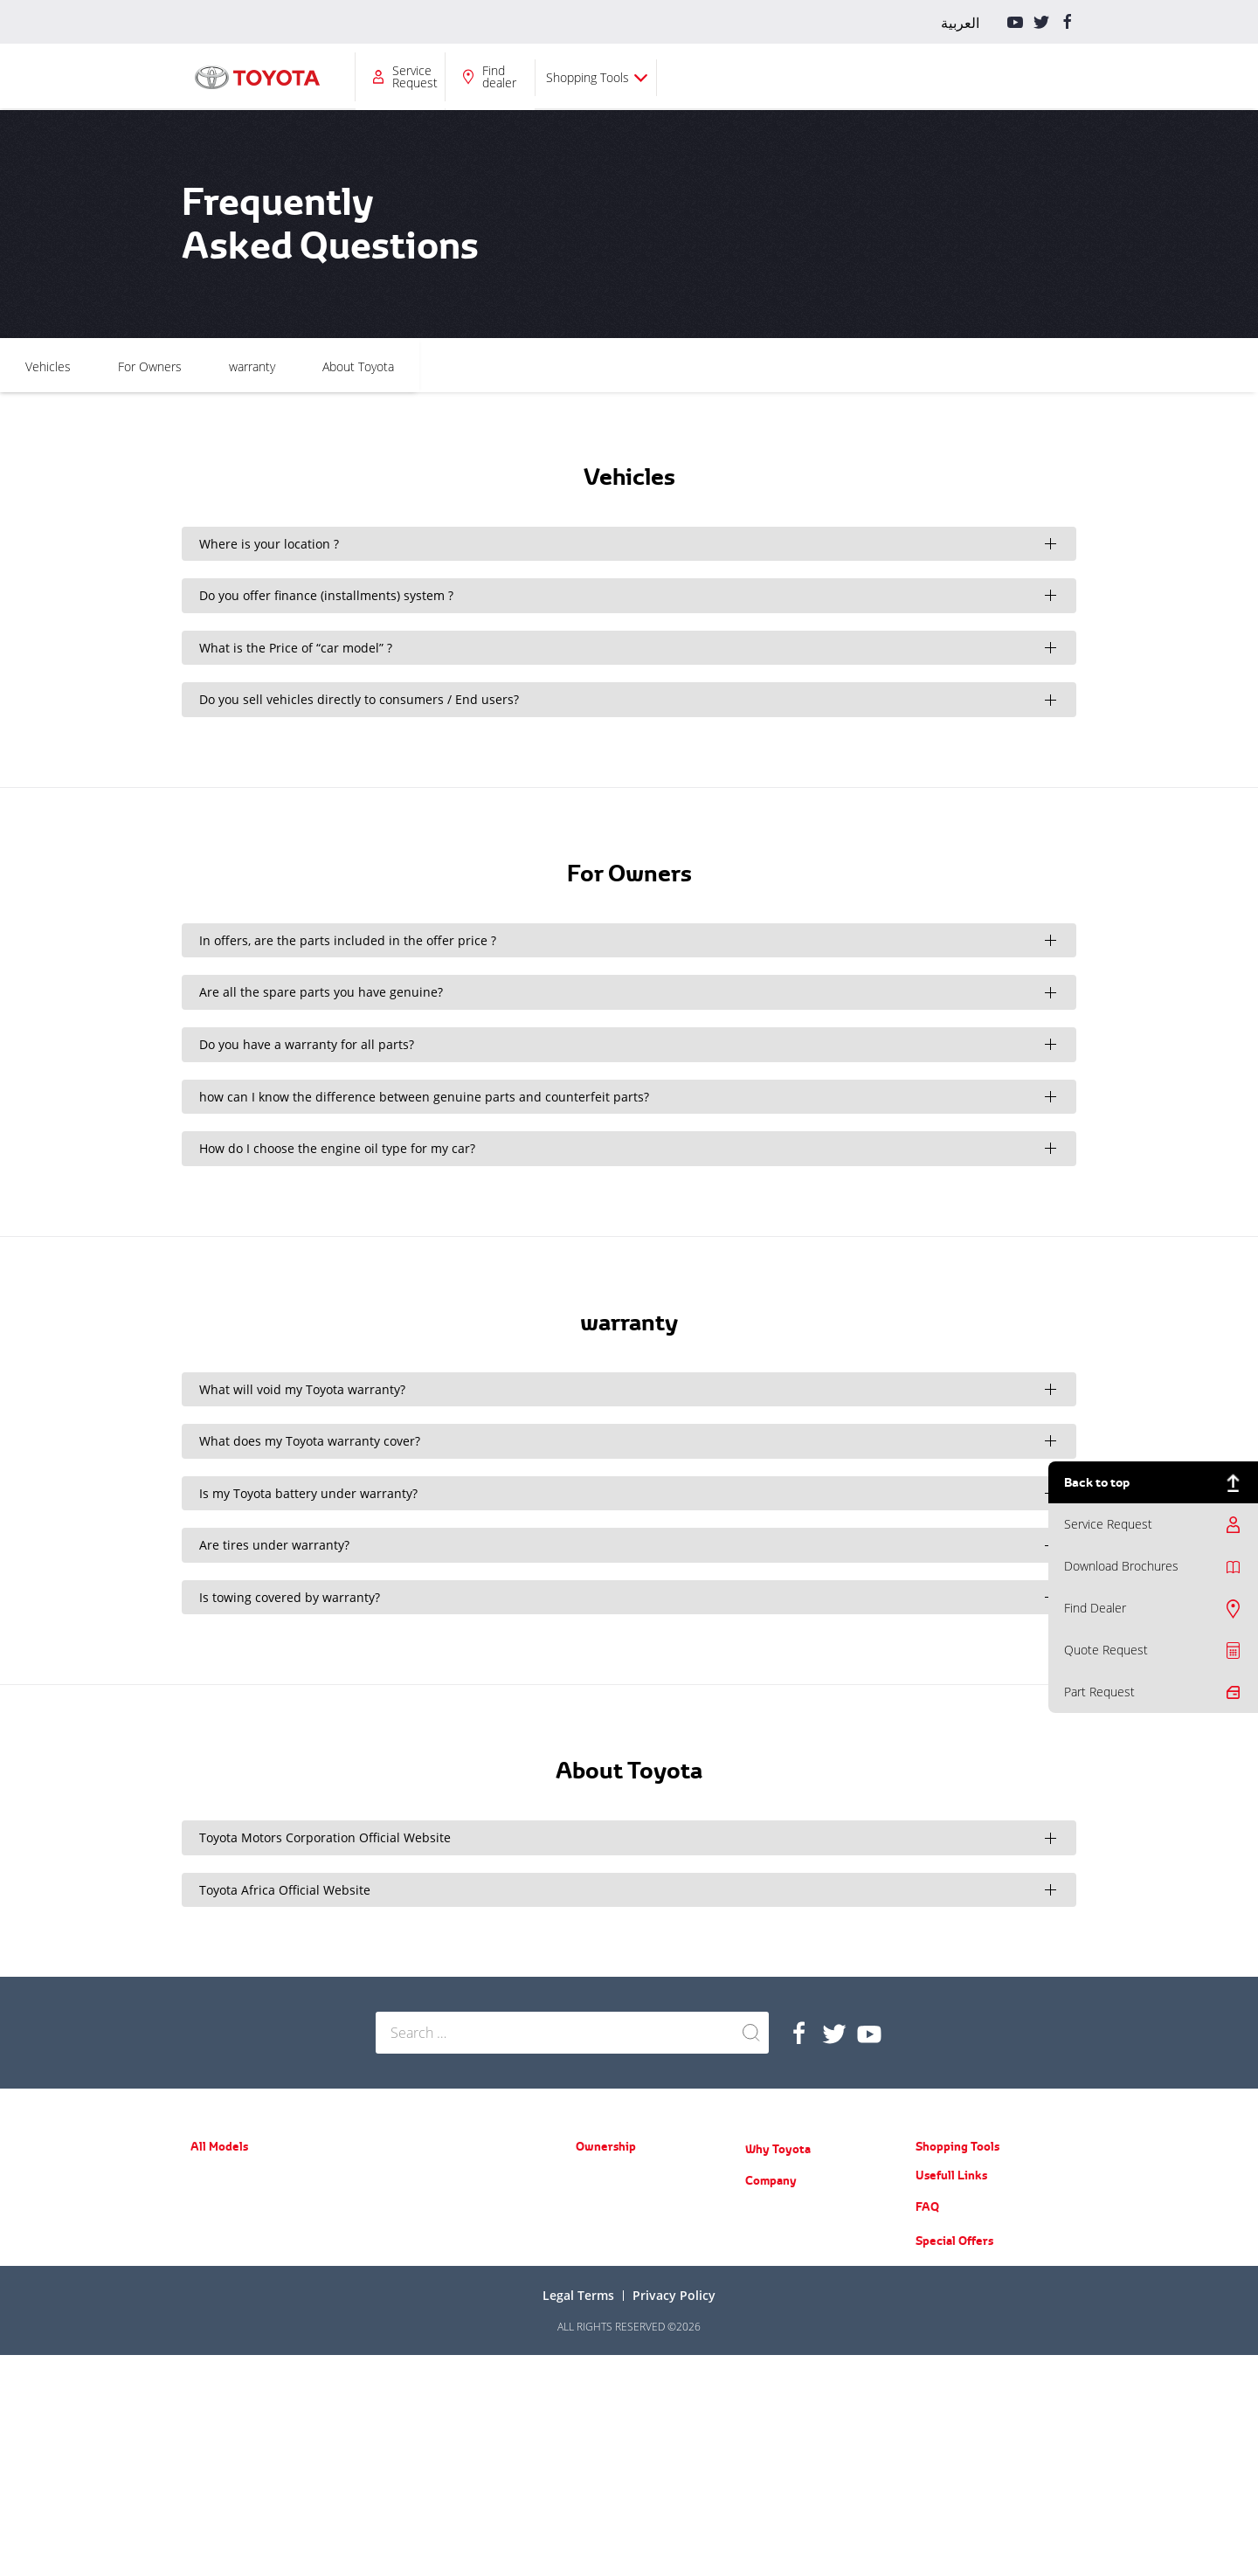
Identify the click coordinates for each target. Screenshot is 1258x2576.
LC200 (390, 2227)
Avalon (206, 2301)
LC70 (387, 2288)
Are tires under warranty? (274, 1545)
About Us (767, 2210)
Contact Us (771, 2362)
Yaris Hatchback (228, 2200)
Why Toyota (778, 2149)
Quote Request (1106, 1649)
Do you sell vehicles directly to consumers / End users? (359, 699)
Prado (390, 2176)
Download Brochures (1121, 1565)
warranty (671, 366)
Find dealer (909, 76)
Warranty (597, 2176)
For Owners (569, 366)
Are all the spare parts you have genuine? (321, 992)
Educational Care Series (801, 2286)
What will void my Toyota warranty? (302, 1389)
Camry (205, 2276)
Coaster (394, 2338)
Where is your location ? (269, 543)
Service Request (824, 76)
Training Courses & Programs (814, 2261)
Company (703, 76)
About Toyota (777, 366)
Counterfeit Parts (785, 2311)
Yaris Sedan (217, 2225)
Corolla (207, 2250)
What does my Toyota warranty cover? (309, 1441)
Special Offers (954, 2461)
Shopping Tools (997, 77)
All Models (393, 76)
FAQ (927, 2427)
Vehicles (467, 366)
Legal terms (578, 2516)
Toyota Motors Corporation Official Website (325, 1837)
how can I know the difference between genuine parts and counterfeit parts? (424, 1096)
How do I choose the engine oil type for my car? (337, 1148)
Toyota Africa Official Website (284, 1890)
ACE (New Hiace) (414, 2313)
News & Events (781, 2235)
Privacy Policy (673, 2516)
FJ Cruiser (398, 2201)
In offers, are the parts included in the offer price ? (347, 940)
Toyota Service (611, 2252)
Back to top (1097, 1482)
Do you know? (778, 2337)
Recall (590, 2227)
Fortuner (211, 2375)
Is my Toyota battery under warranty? (308, 1493)
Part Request (1099, 1691)
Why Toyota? (606, 76)
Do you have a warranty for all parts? (306, 1044)
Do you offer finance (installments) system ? (326, 595)
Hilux (388, 2262)
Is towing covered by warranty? (289, 1597)
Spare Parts (603, 2201)
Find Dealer (1095, 1607)
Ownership (492, 76)
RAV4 (202, 2350)
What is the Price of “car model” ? (295, 647)
